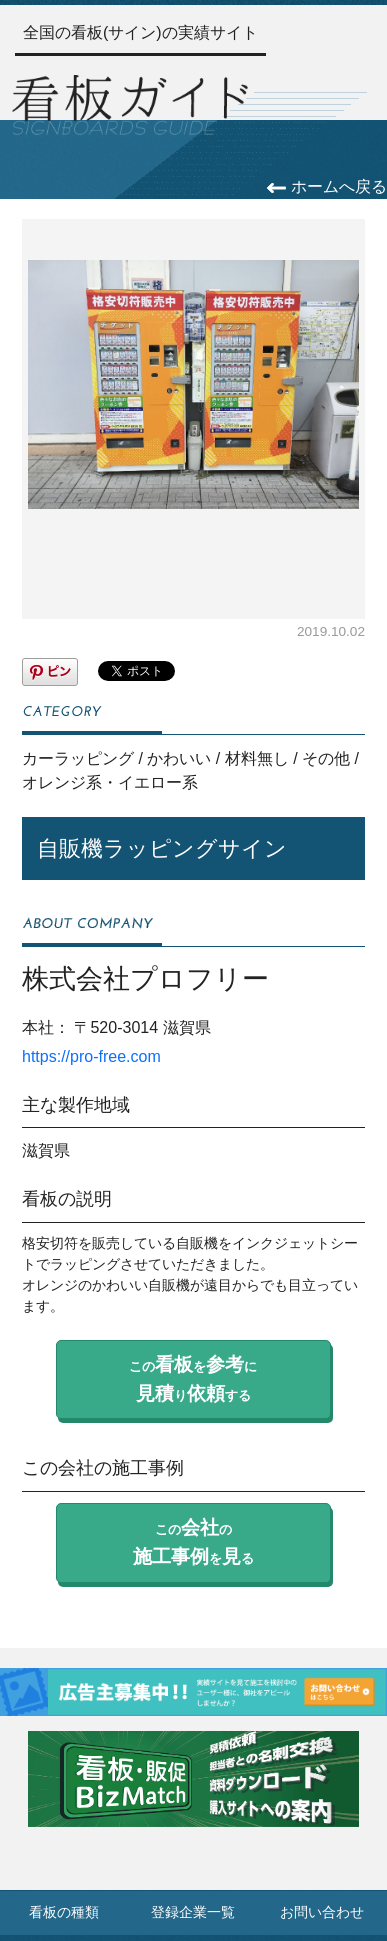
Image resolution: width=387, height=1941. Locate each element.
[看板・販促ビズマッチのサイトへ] (193, 1793)
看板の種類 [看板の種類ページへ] (64, 1912)
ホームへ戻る (326, 186)
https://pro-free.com (91, 1056)
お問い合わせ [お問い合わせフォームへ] (322, 1912)
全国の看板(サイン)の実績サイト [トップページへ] (140, 32)
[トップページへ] (130, 102)
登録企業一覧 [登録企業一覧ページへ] (193, 1912)
